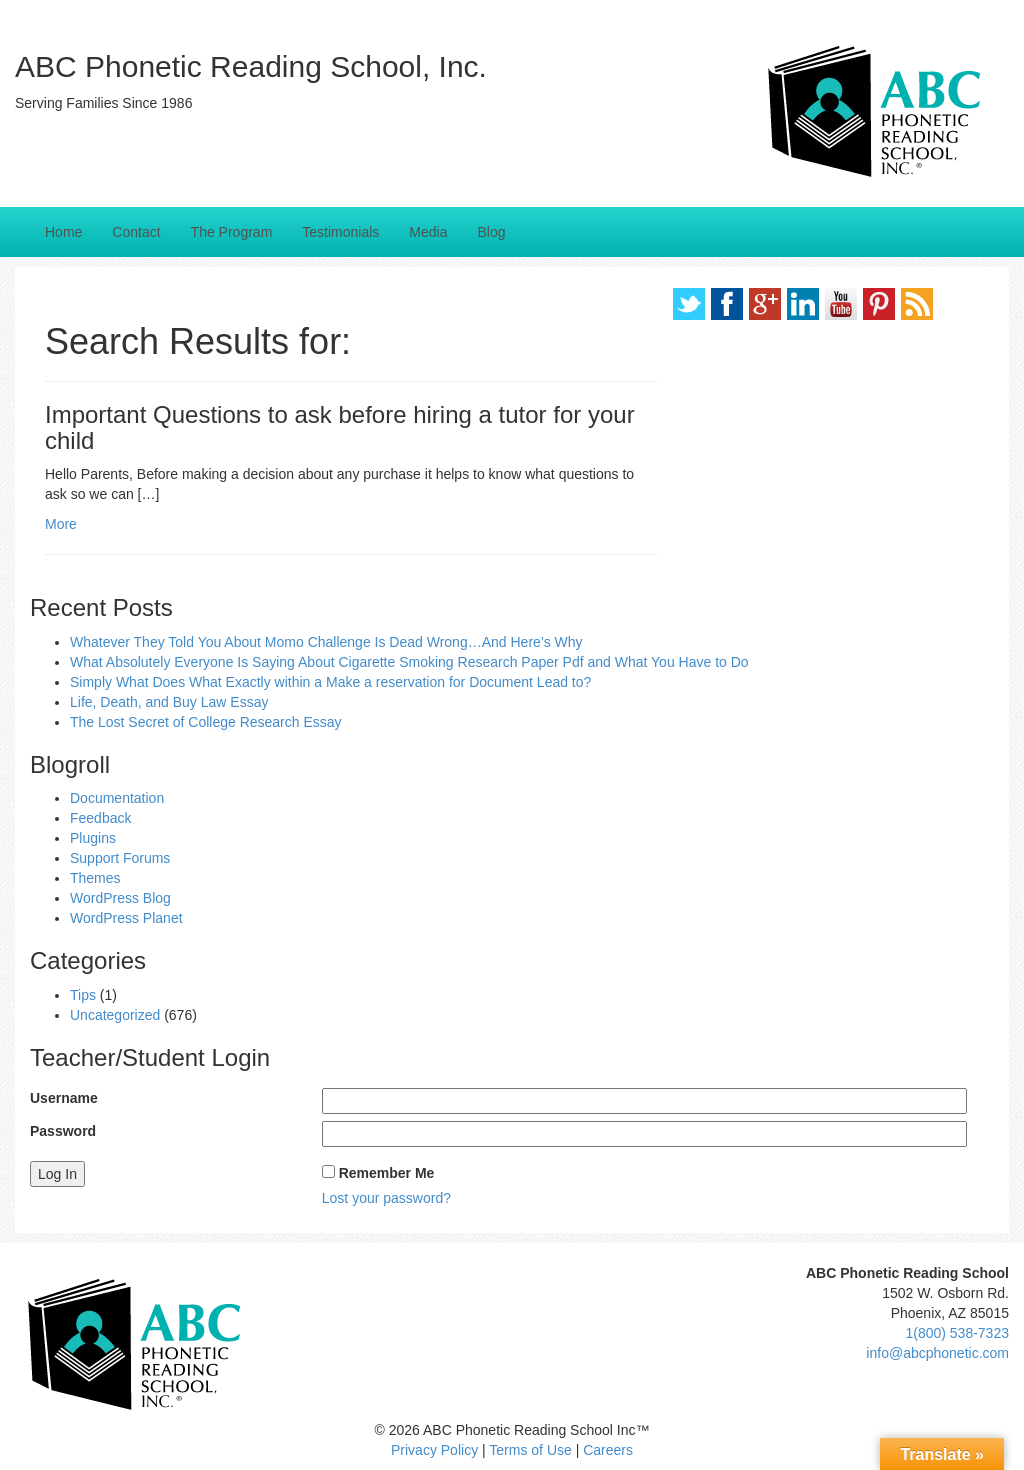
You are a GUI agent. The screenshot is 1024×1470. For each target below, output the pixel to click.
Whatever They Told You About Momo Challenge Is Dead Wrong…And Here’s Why (326, 642)
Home (63, 232)
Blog (491, 232)
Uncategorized (115, 1015)
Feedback (100, 818)
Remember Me (387, 1173)
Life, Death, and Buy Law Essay (169, 702)
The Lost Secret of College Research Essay (206, 722)
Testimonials (340, 232)
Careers (608, 1450)
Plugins (93, 838)
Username (64, 1098)
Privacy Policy (434, 1450)
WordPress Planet (126, 918)
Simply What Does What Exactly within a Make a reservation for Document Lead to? (330, 682)
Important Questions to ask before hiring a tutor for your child (340, 427)
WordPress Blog (120, 898)
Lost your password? (386, 1198)
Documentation (117, 798)
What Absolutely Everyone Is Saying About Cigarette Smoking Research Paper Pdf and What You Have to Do (409, 662)
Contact (136, 232)
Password (63, 1131)
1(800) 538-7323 (957, 1333)
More (61, 524)
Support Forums (120, 858)
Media (428, 232)
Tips (83, 995)
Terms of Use (530, 1450)
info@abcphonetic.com (937, 1353)
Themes (95, 878)
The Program (232, 232)
